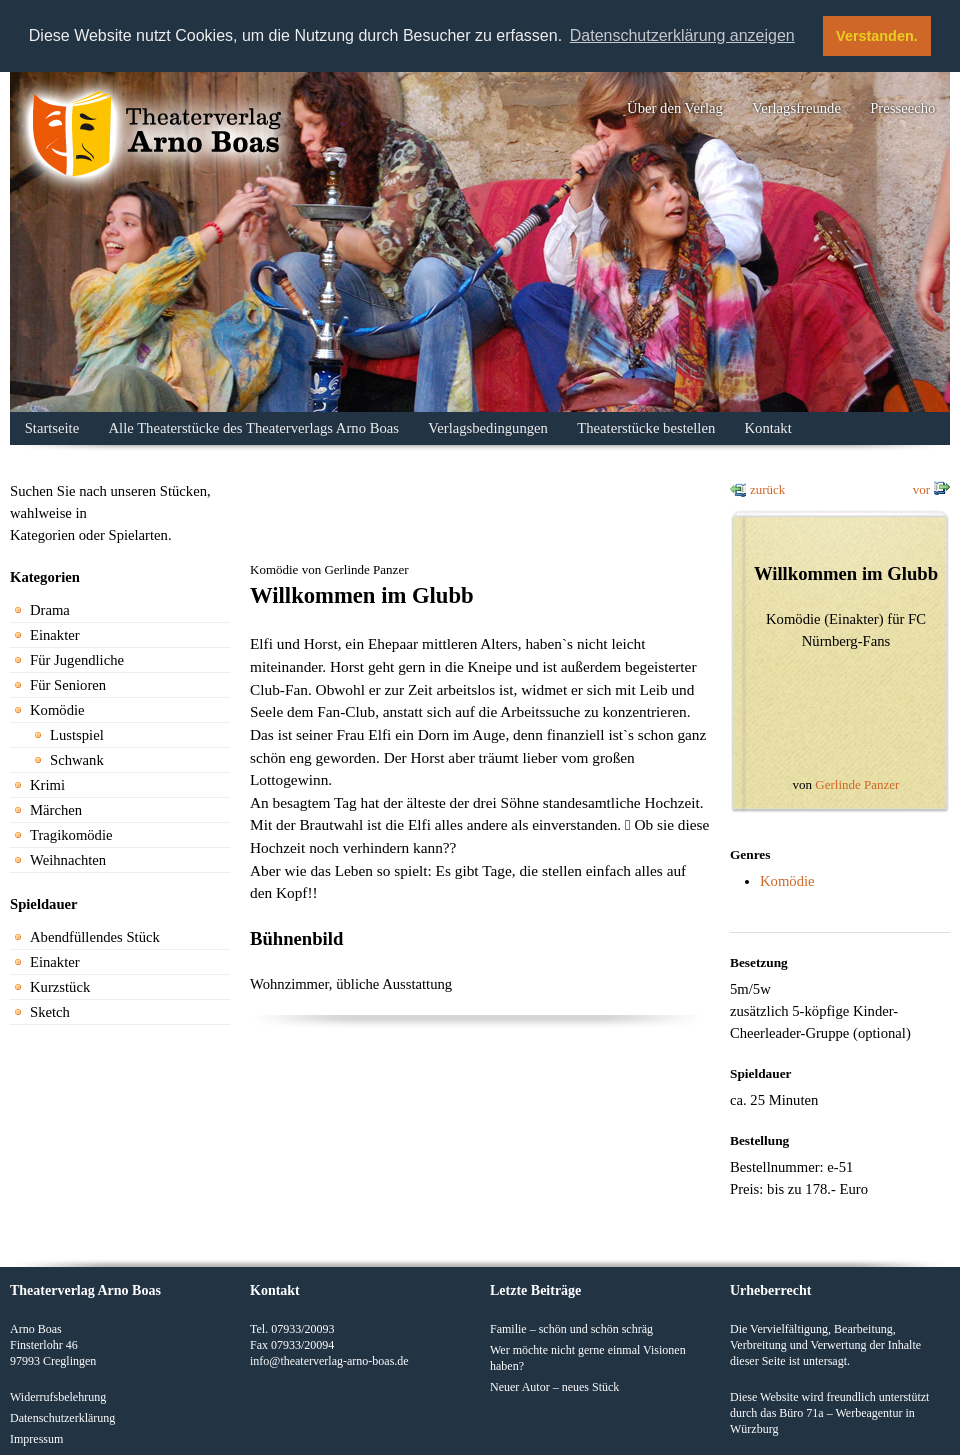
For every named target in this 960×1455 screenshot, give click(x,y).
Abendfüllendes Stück (95, 937)
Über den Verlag (675, 108)
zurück (767, 489)
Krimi (47, 785)
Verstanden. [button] (877, 36)
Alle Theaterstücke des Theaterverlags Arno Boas (254, 428)
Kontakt (768, 428)
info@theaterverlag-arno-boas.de (329, 1361)
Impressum (36, 1439)
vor (921, 489)
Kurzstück (60, 987)
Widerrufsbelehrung (58, 1397)
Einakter (55, 635)
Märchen (56, 810)
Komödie (57, 710)
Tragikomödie (71, 835)
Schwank (77, 760)
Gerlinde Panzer (857, 784)
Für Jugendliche (77, 660)
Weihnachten (68, 860)
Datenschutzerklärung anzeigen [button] (682, 35)
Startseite (52, 428)
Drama (50, 610)
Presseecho (902, 108)
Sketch (50, 1012)
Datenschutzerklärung (62, 1418)
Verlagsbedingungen (488, 428)
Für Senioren (68, 685)
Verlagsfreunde (796, 108)
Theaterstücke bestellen (646, 428)
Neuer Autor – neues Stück (554, 1387)
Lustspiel (77, 735)
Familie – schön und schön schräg (571, 1329)
